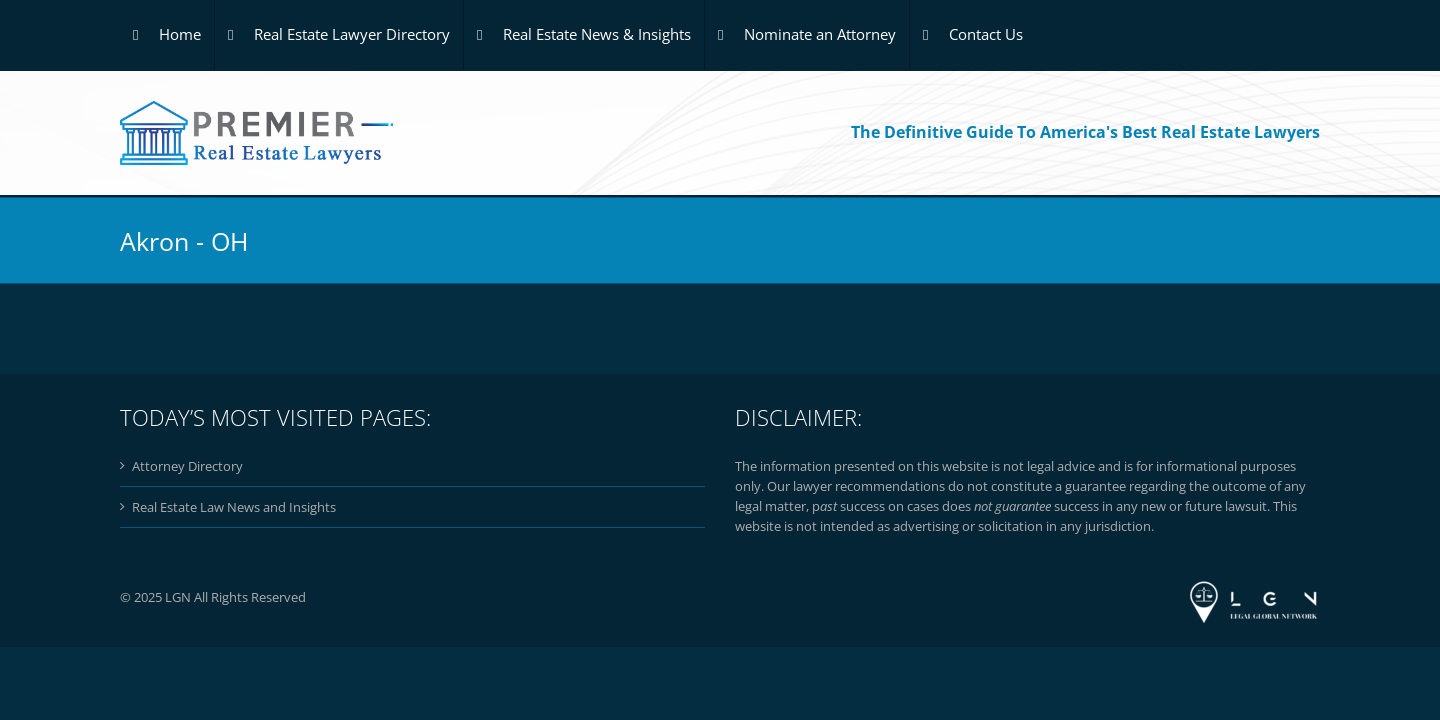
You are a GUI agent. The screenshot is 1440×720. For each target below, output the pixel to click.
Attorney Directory (187, 466)
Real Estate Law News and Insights (234, 507)
